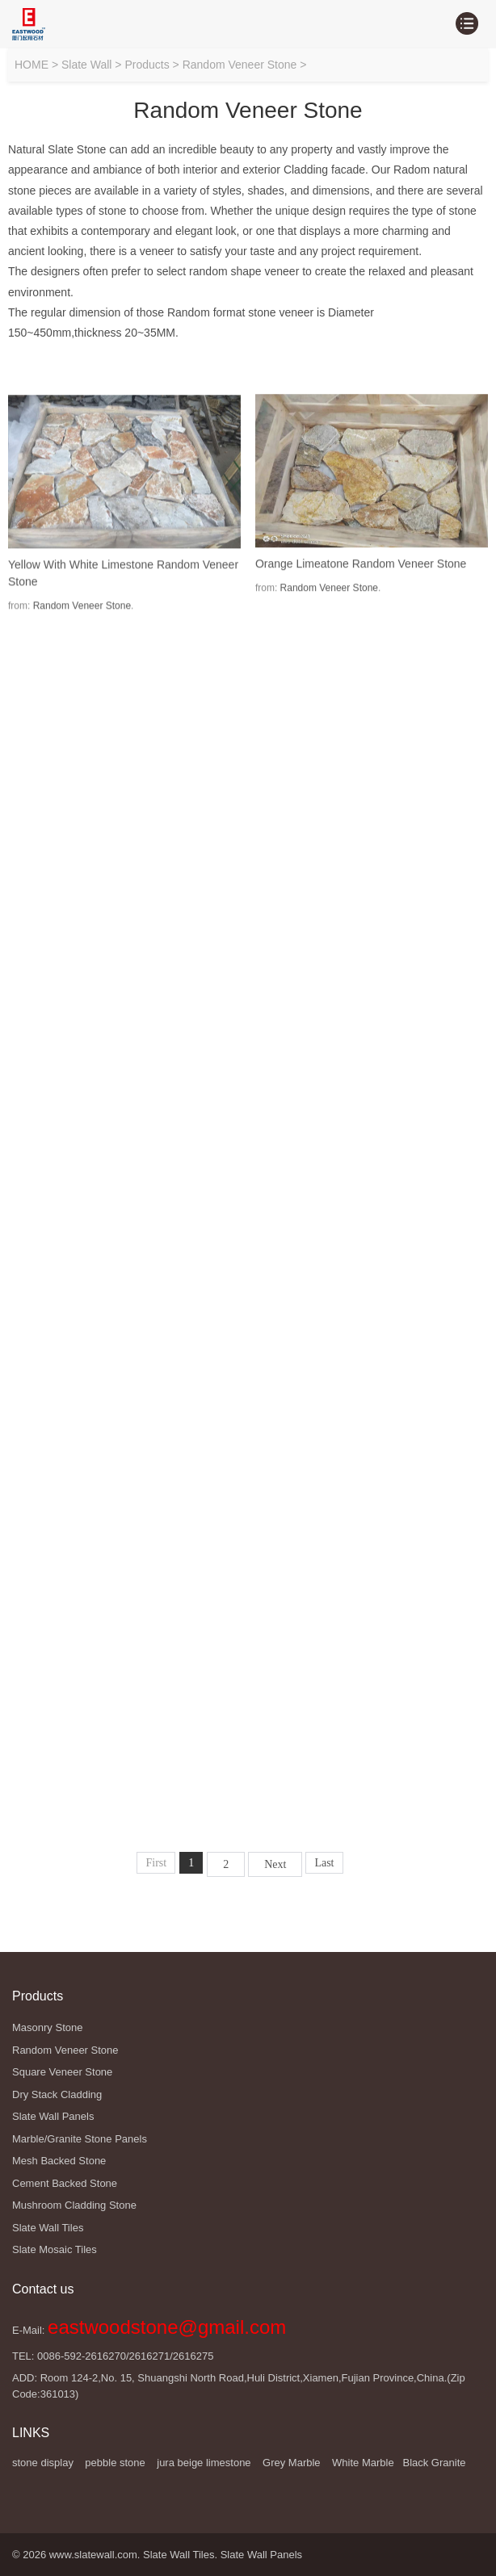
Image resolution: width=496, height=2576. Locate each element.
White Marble (363, 2463)
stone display (43, 2463)
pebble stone (115, 2463)
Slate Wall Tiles (178, 2555)
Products (146, 64)
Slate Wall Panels (261, 2555)
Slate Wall (86, 64)
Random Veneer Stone (240, 64)
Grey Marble (292, 2463)
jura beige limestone (203, 2463)
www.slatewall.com (93, 2555)
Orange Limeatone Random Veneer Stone (361, 608)
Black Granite (433, 2463)
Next (275, 1864)
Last (324, 1863)
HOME (31, 64)
